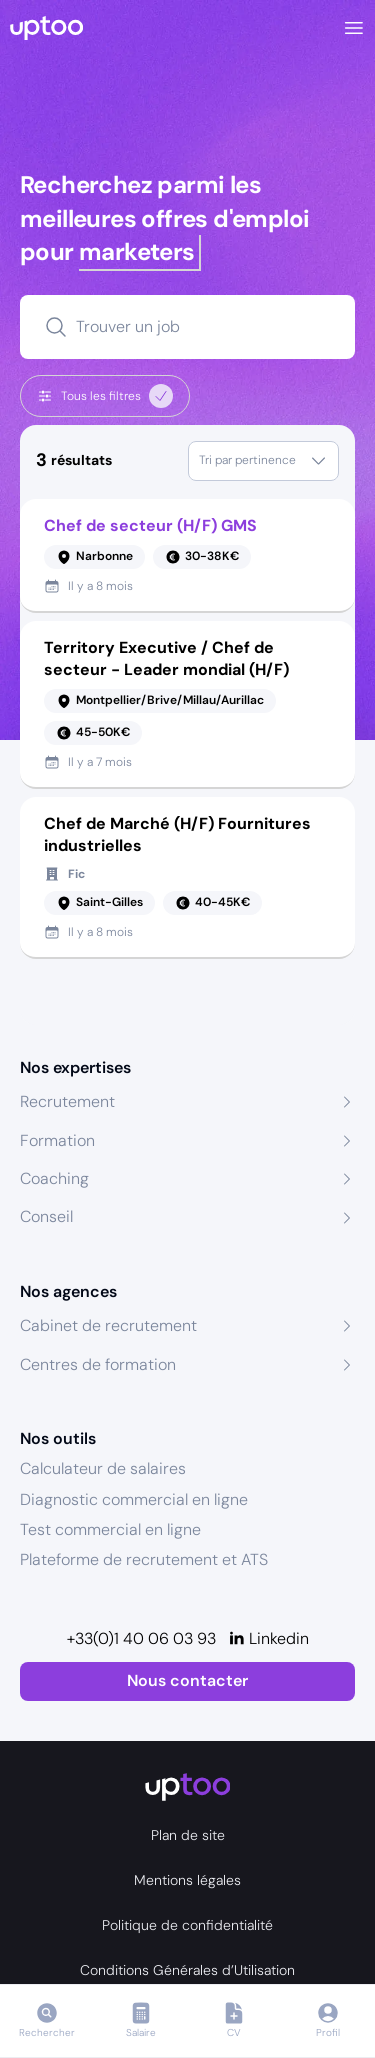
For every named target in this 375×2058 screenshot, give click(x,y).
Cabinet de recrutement (108, 1325)
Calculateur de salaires (103, 1468)
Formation (57, 1140)
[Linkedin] (268, 1639)
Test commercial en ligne (110, 1529)
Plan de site (188, 1835)
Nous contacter (187, 1680)
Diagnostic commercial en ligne (134, 1499)
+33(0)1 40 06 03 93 (141, 1638)
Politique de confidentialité (187, 1925)
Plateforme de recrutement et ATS (144, 1559)
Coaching (54, 1178)
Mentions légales (187, 1880)
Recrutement (67, 1101)
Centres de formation (98, 1364)
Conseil (46, 1216)
